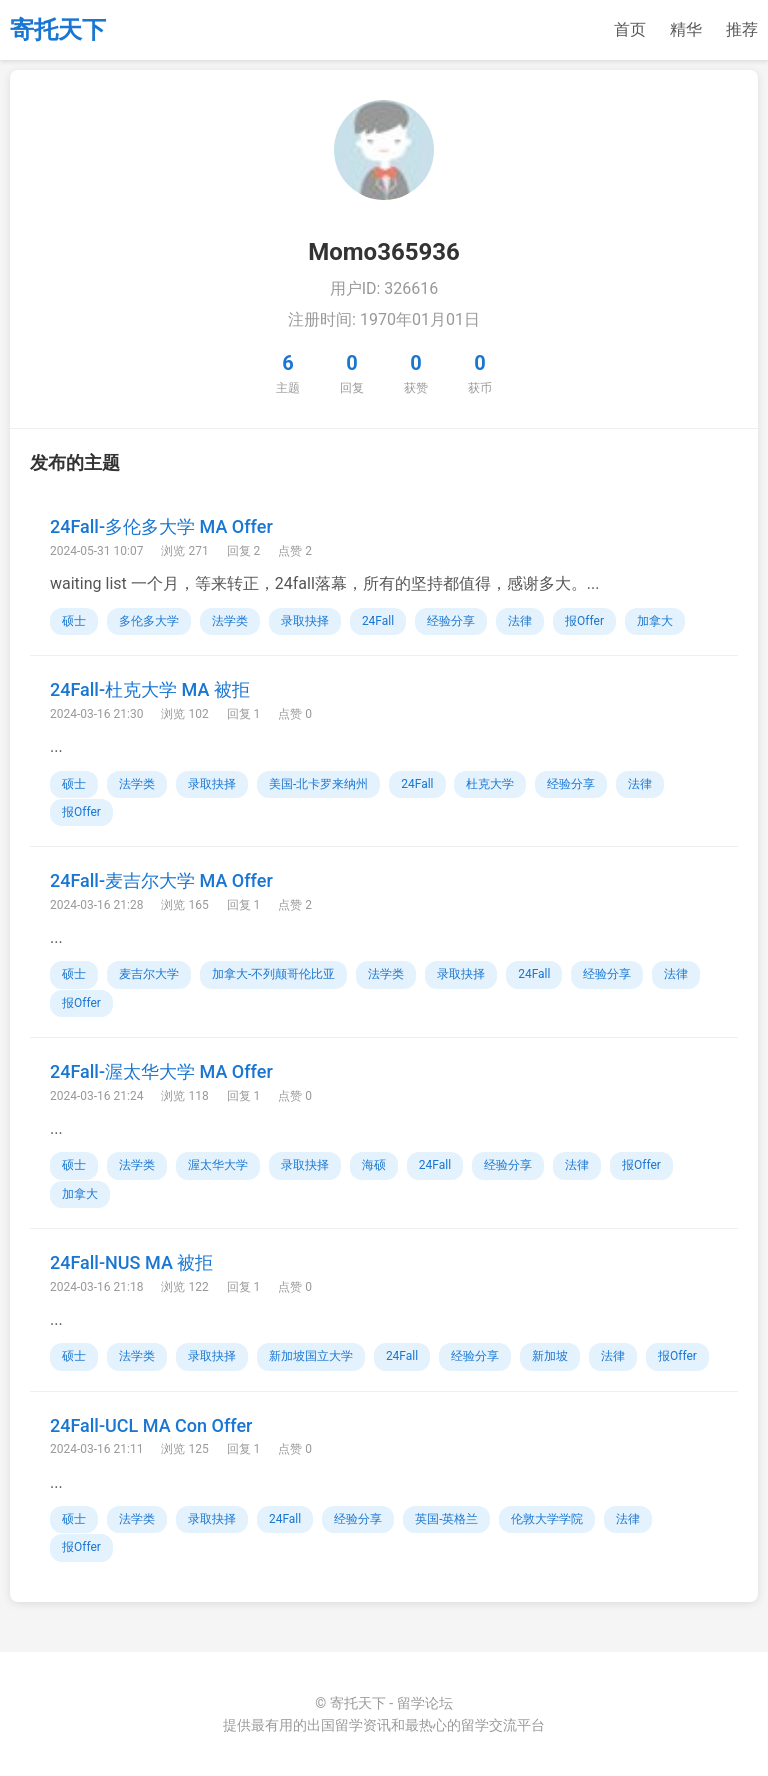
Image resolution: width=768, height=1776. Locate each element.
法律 (520, 621)
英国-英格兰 (446, 1519)
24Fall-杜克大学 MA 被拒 (150, 689)
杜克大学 (490, 784)
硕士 (74, 621)
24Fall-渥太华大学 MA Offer (161, 1071)
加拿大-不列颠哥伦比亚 (273, 974)
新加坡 (550, 1356)
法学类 (230, 621)
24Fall (378, 621)
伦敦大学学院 (547, 1519)
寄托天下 (58, 30)
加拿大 (655, 621)
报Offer (584, 621)
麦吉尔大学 (149, 974)
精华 (686, 29)
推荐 (742, 29)
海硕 (374, 1165)
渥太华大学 (218, 1165)
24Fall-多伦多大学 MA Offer (161, 526)
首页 (630, 29)
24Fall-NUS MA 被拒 (131, 1262)
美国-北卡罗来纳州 (318, 784)
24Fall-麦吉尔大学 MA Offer (161, 880)
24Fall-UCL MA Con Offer (151, 1425)
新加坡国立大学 (311, 1356)
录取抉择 (305, 621)
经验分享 (451, 621)
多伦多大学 (149, 621)
